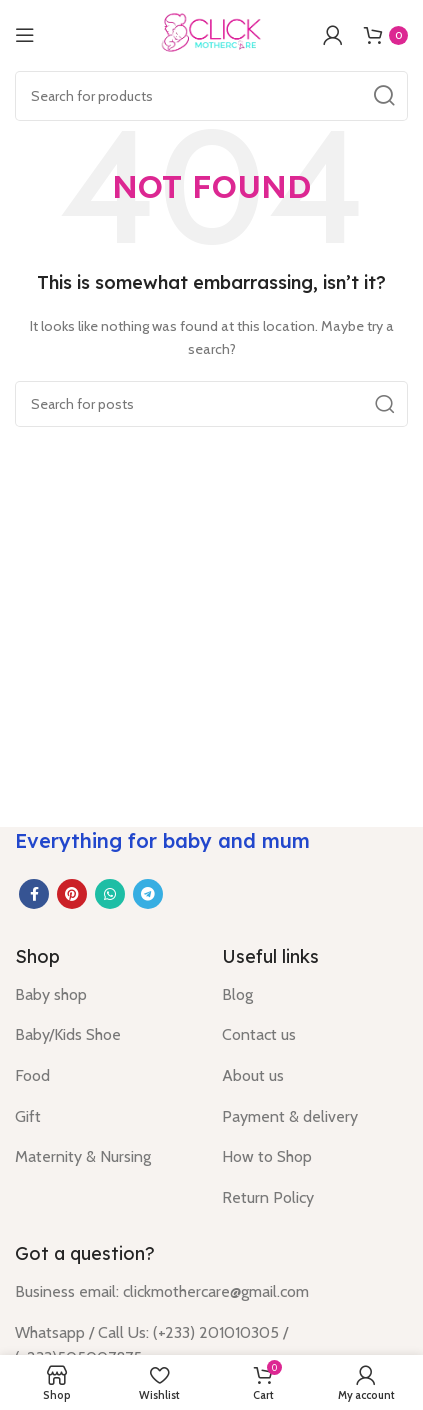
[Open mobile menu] (25, 35)
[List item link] (103, 995)
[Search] (211, 96)
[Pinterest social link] (72, 894)
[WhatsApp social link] (110, 894)
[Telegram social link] (148, 894)
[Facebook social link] (34, 894)
